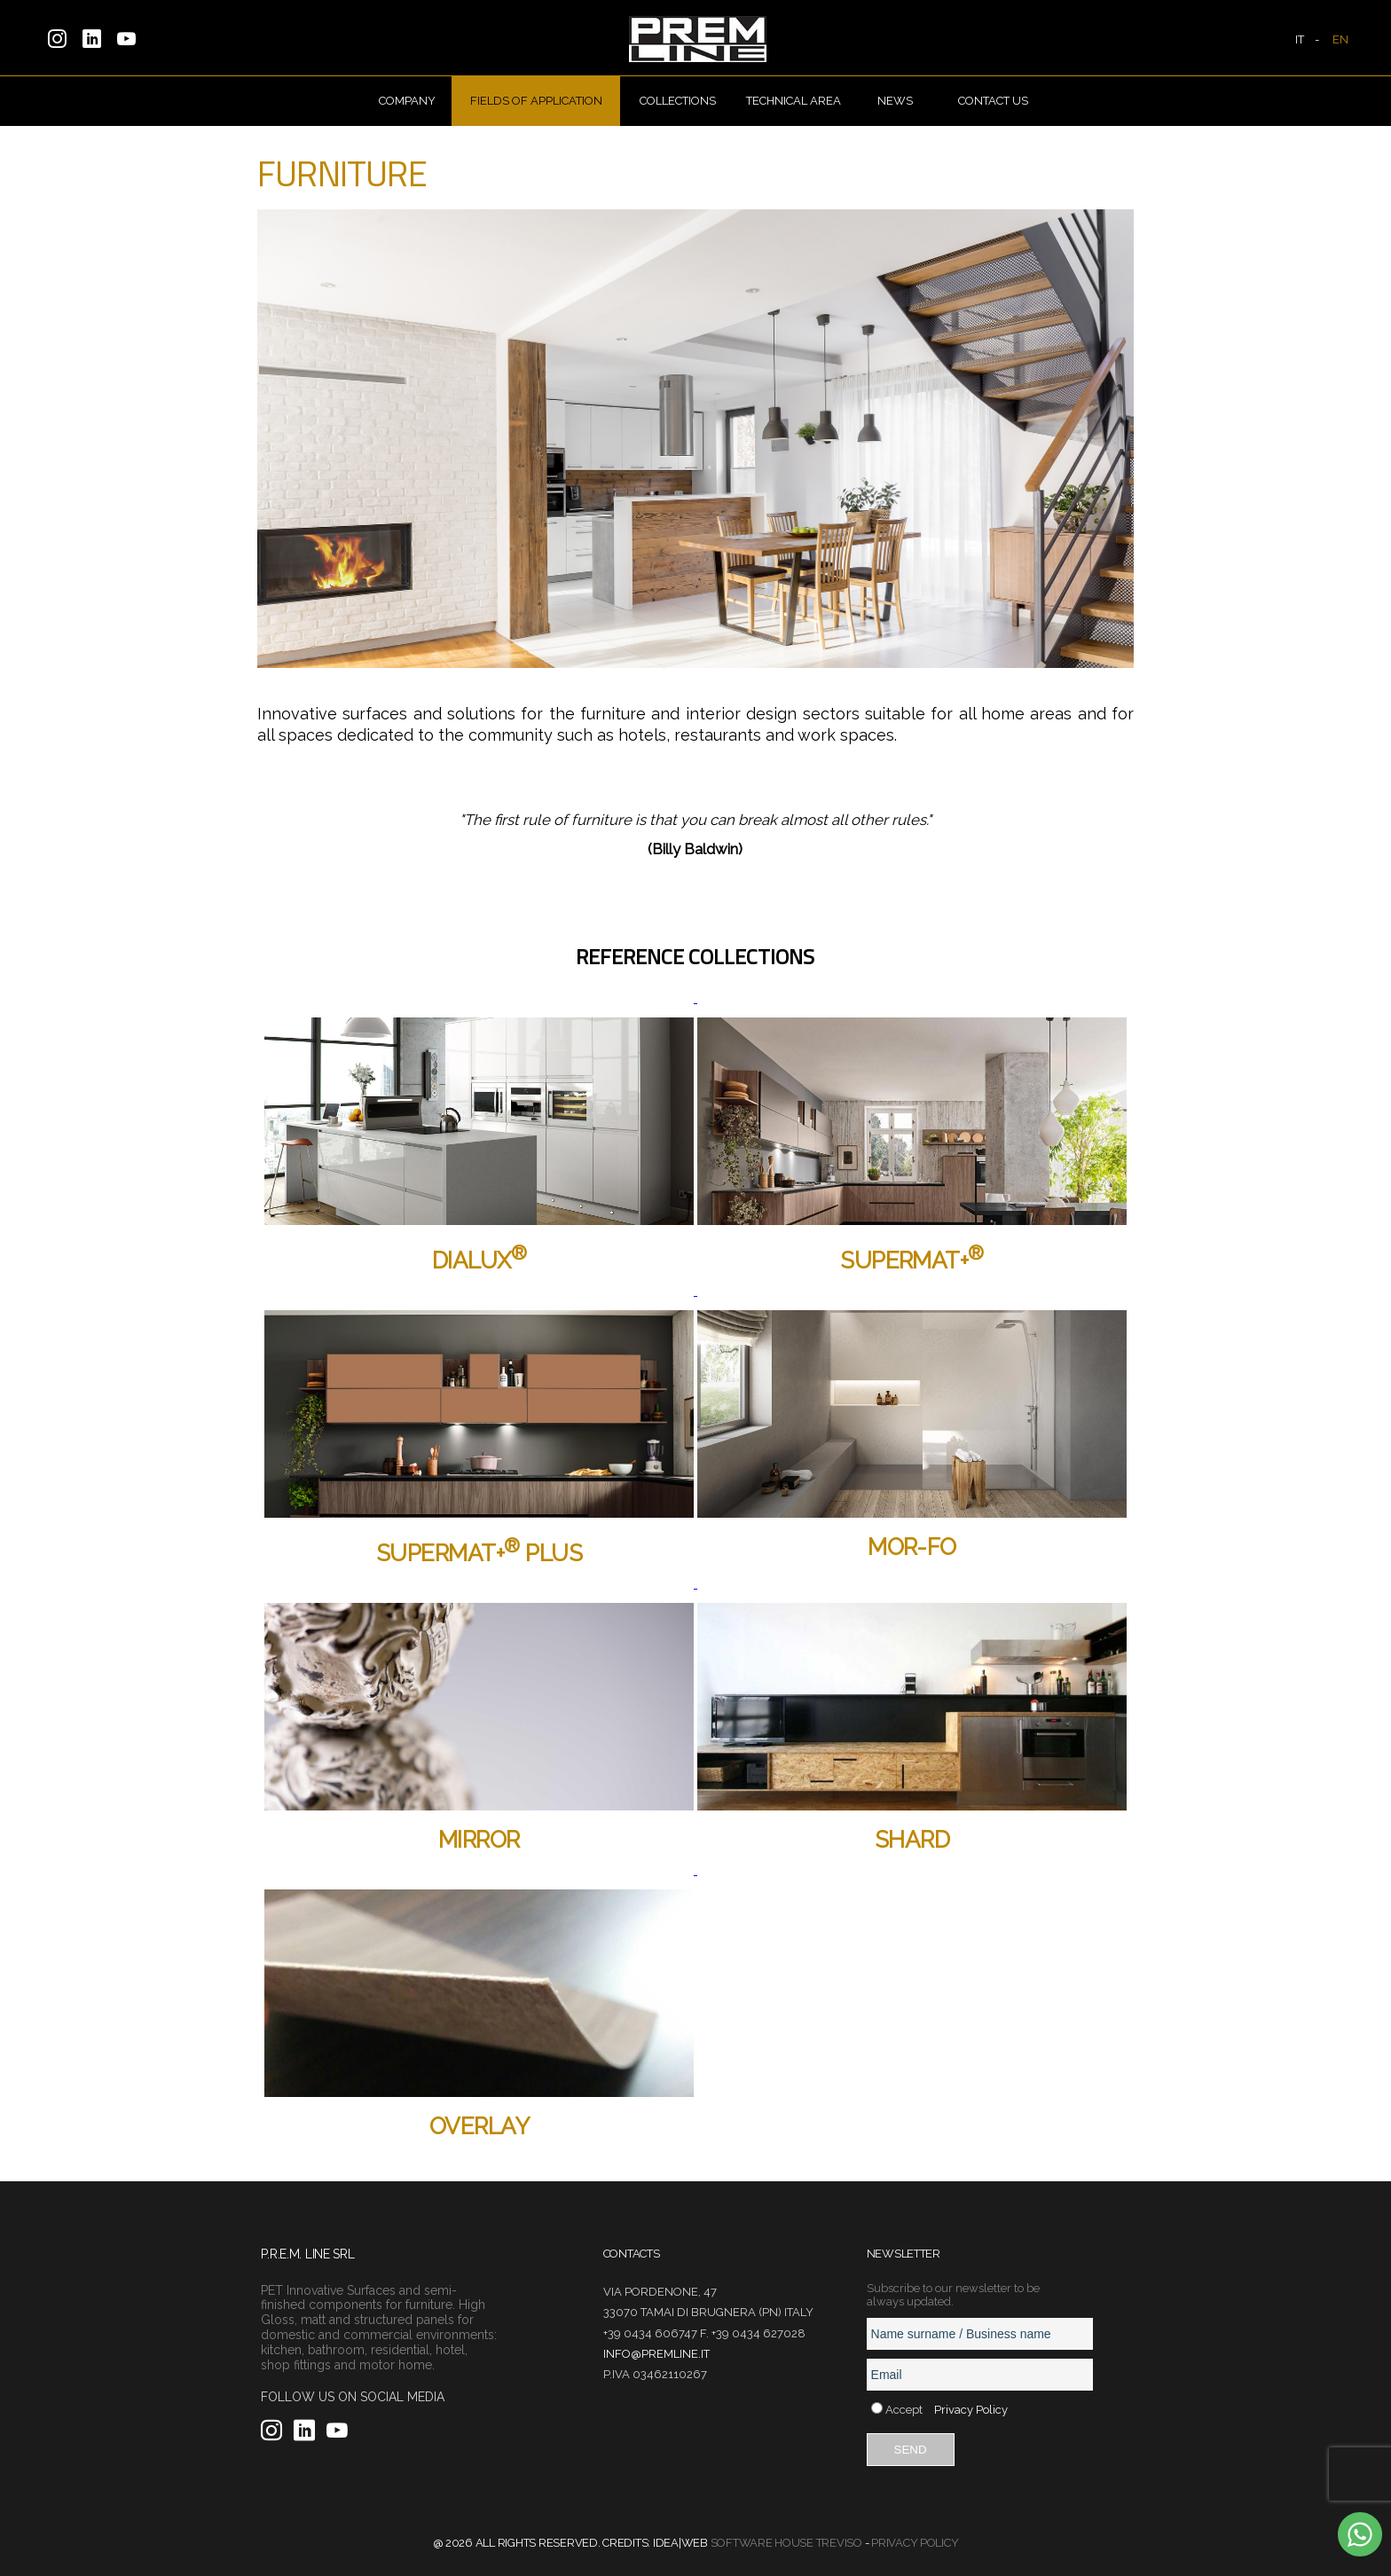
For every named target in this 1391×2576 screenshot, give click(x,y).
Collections (678, 100)
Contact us (993, 100)
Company (407, 100)
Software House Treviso (786, 2542)
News (895, 100)
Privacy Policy (971, 2409)
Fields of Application (536, 100)
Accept (904, 2409)
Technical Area (793, 100)
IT (1299, 39)
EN (1340, 39)
